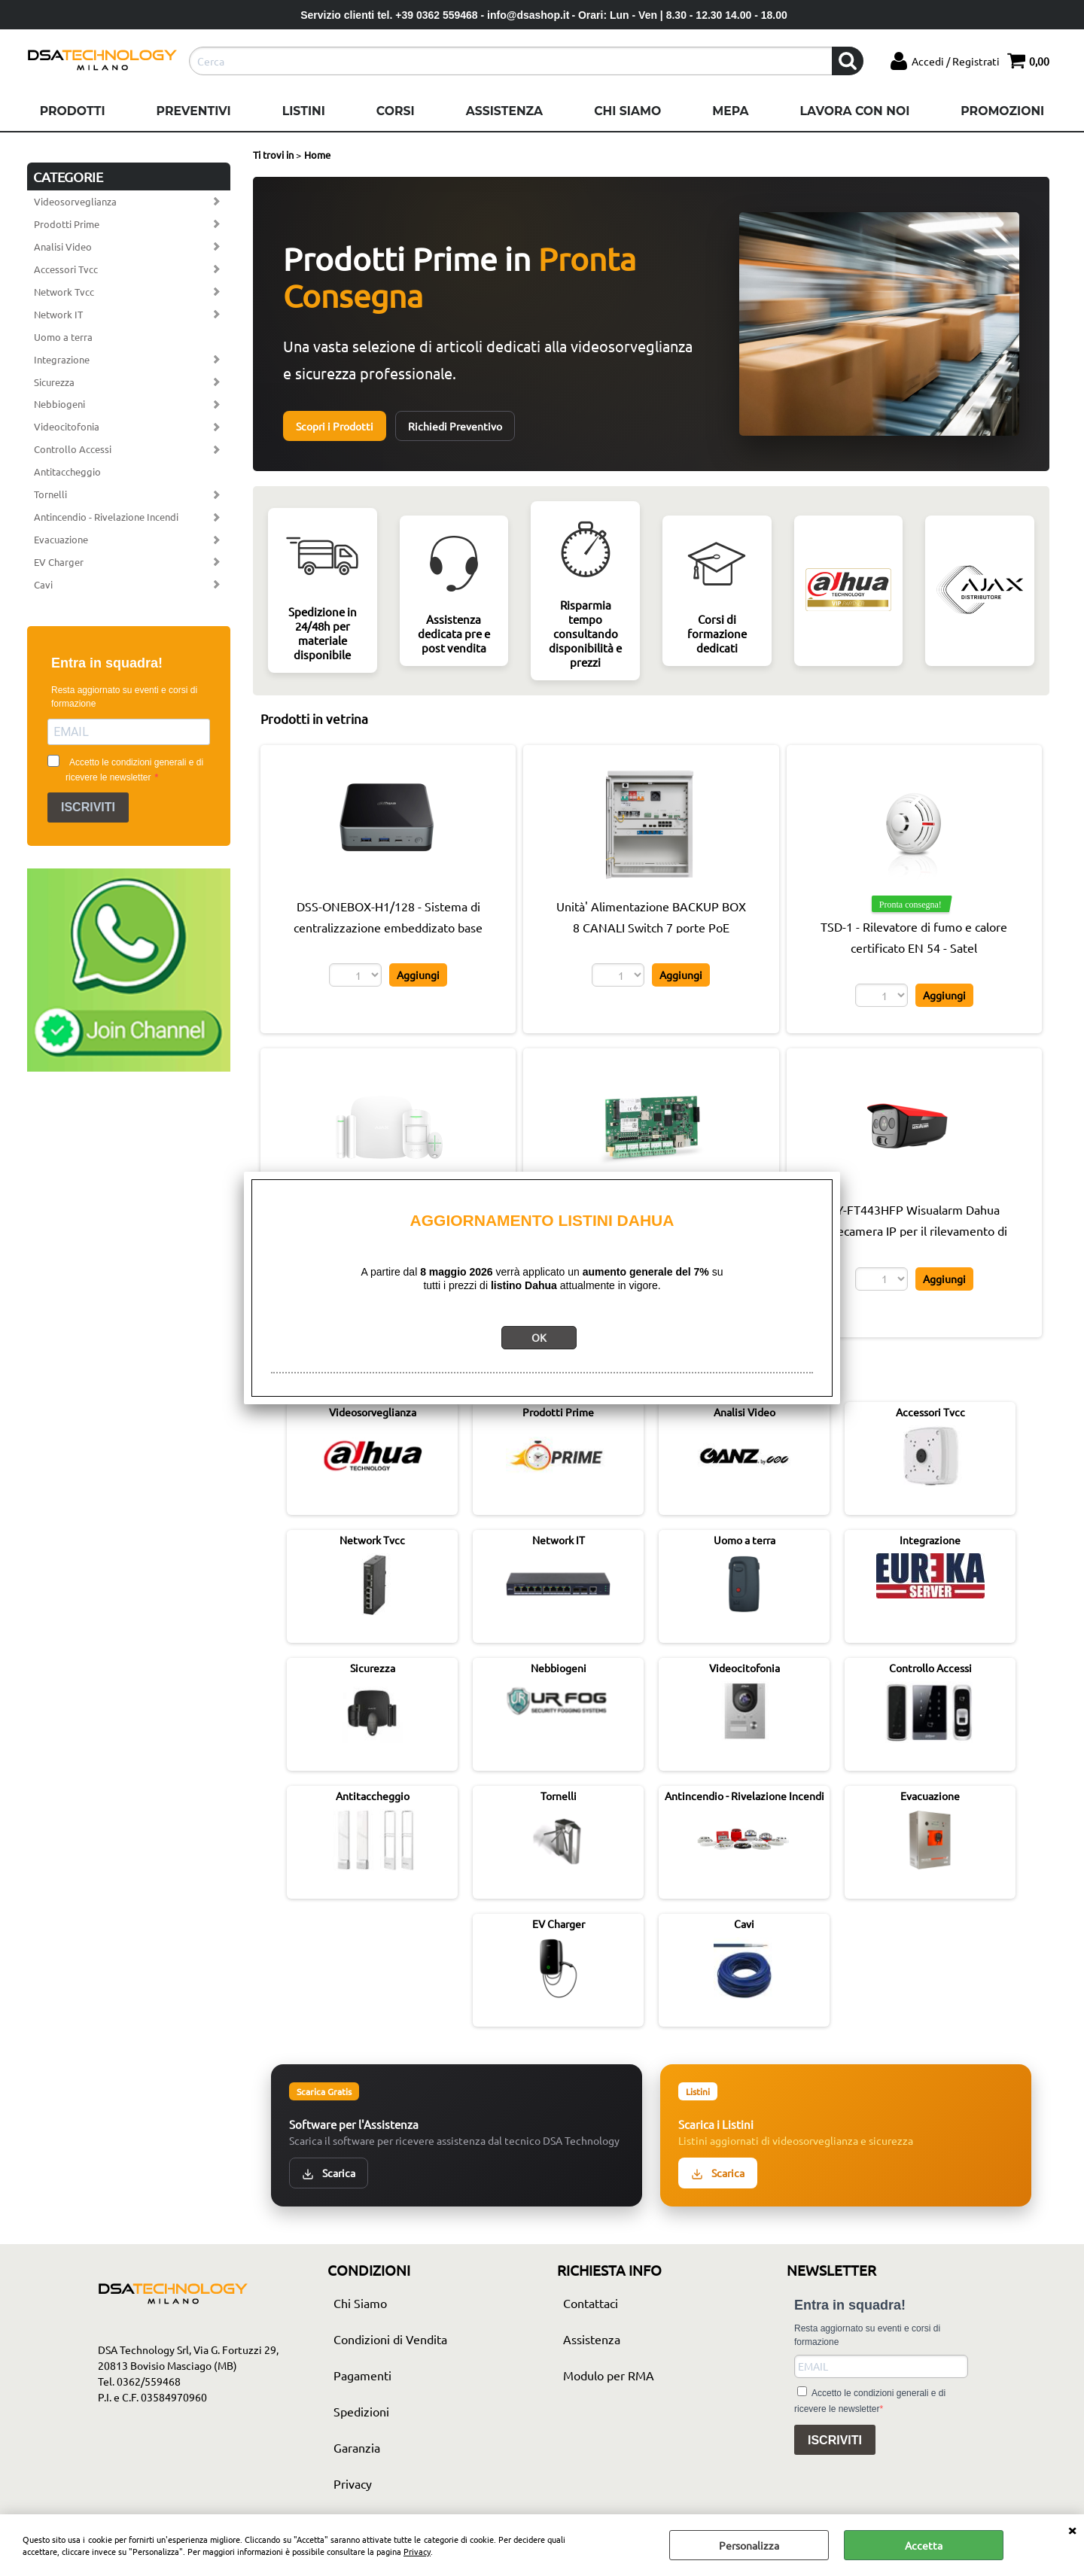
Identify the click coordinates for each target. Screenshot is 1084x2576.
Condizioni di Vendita (390, 2338)
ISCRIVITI (88, 807)
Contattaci (590, 2302)
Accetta (923, 2545)
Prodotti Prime (66, 223)
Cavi (43, 584)
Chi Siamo (627, 111)
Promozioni (1002, 111)
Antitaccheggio (67, 471)
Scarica (328, 2173)
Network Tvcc (64, 291)
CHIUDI (1071, 2529)
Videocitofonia (66, 426)
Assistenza (504, 111)
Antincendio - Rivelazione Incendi (106, 516)
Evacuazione (61, 539)
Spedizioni (361, 2411)
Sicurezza (54, 382)
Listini (303, 111)
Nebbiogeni (59, 403)
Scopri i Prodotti (334, 426)
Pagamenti (362, 2375)
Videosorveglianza (75, 201)
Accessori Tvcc (66, 269)
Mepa (730, 111)
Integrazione (62, 359)
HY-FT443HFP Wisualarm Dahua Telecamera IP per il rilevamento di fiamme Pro (914, 1230)
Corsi (395, 111)
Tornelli (50, 494)
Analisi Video (63, 246)
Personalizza (749, 2545)
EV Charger (59, 561)
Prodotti (72, 111)
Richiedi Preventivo (455, 426)
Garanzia (356, 2447)
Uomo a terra (63, 336)
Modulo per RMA (608, 2375)
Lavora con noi (854, 111)
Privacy (417, 2551)
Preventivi (194, 111)
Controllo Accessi (72, 449)
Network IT (58, 314)
